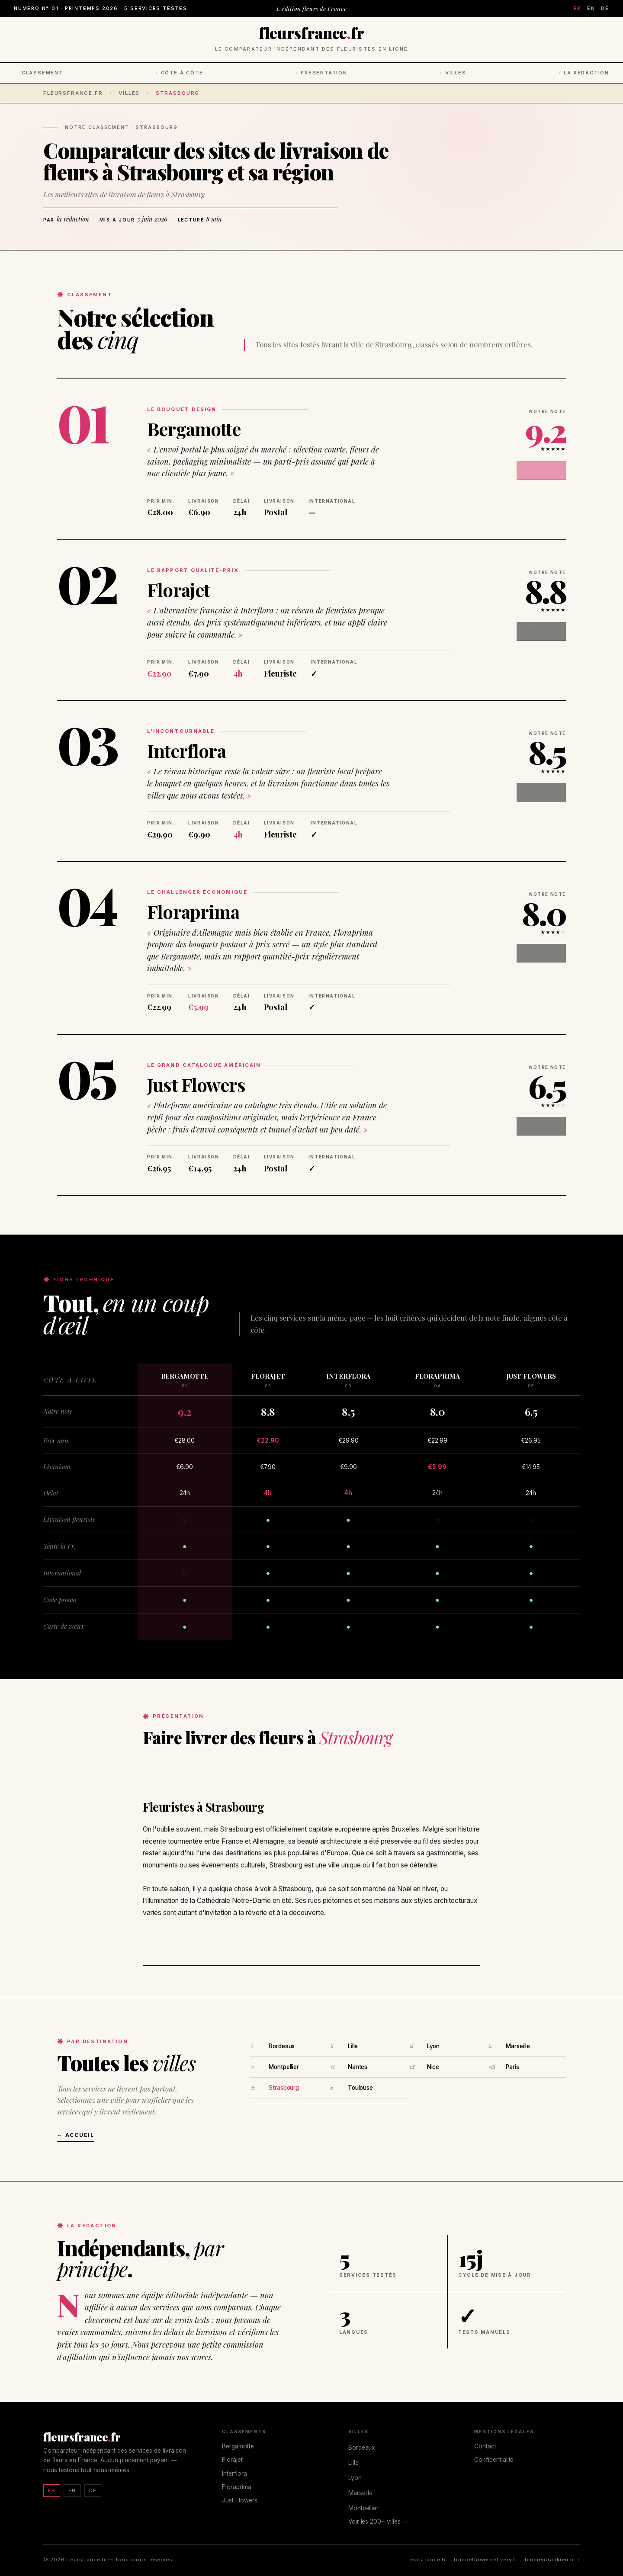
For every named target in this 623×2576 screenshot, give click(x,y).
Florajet (178, 590)
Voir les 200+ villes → (378, 2521)
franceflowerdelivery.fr (485, 2560)
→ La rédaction (582, 73)
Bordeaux (282, 2046)
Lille (353, 2046)
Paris (512, 2066)
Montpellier (284, 2066)
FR (577, 8)
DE (605, 8)
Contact (485, 2446)
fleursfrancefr (311, 32)
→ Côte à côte (178, 73)
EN (591, 8)
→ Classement (38, 73)
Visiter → (548, 465)
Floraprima (193, 911)
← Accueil (75, 2135)
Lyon (433, 2046)
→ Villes (451, 73)
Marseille (518, 2046)
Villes (129, 93)
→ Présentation (320, 73)
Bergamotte (194, 429)
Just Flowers (196, 1084)
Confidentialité (494, 2459)
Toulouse (360, 2087)
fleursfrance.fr (73, 93)
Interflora (186, 750)
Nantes (357, 2066)
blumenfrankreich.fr (552, 2560)
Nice (433, 2066)
